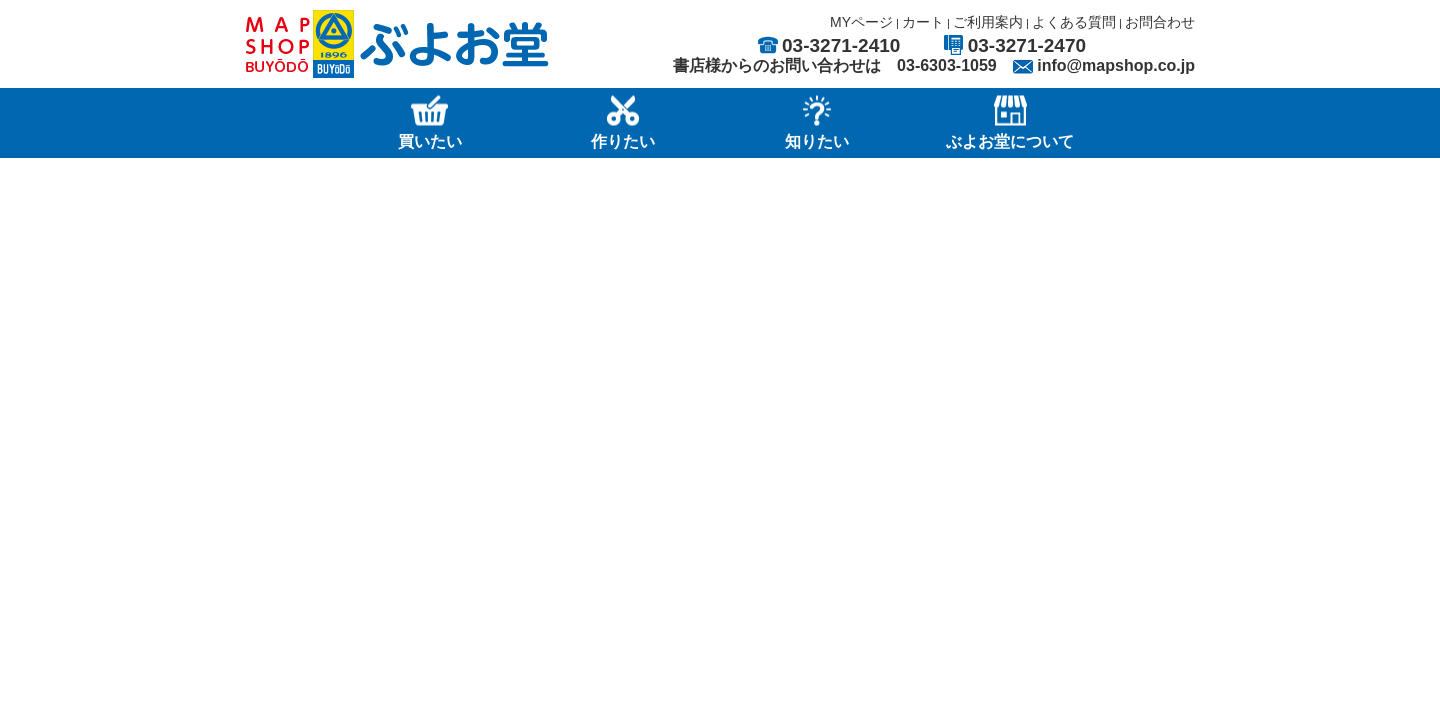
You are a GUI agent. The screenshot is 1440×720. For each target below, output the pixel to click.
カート (923, 22)
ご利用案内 (988, 22)
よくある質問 (1074, 22)
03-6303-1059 (947, 65)
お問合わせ (1160, 22)
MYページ (861, 22)
